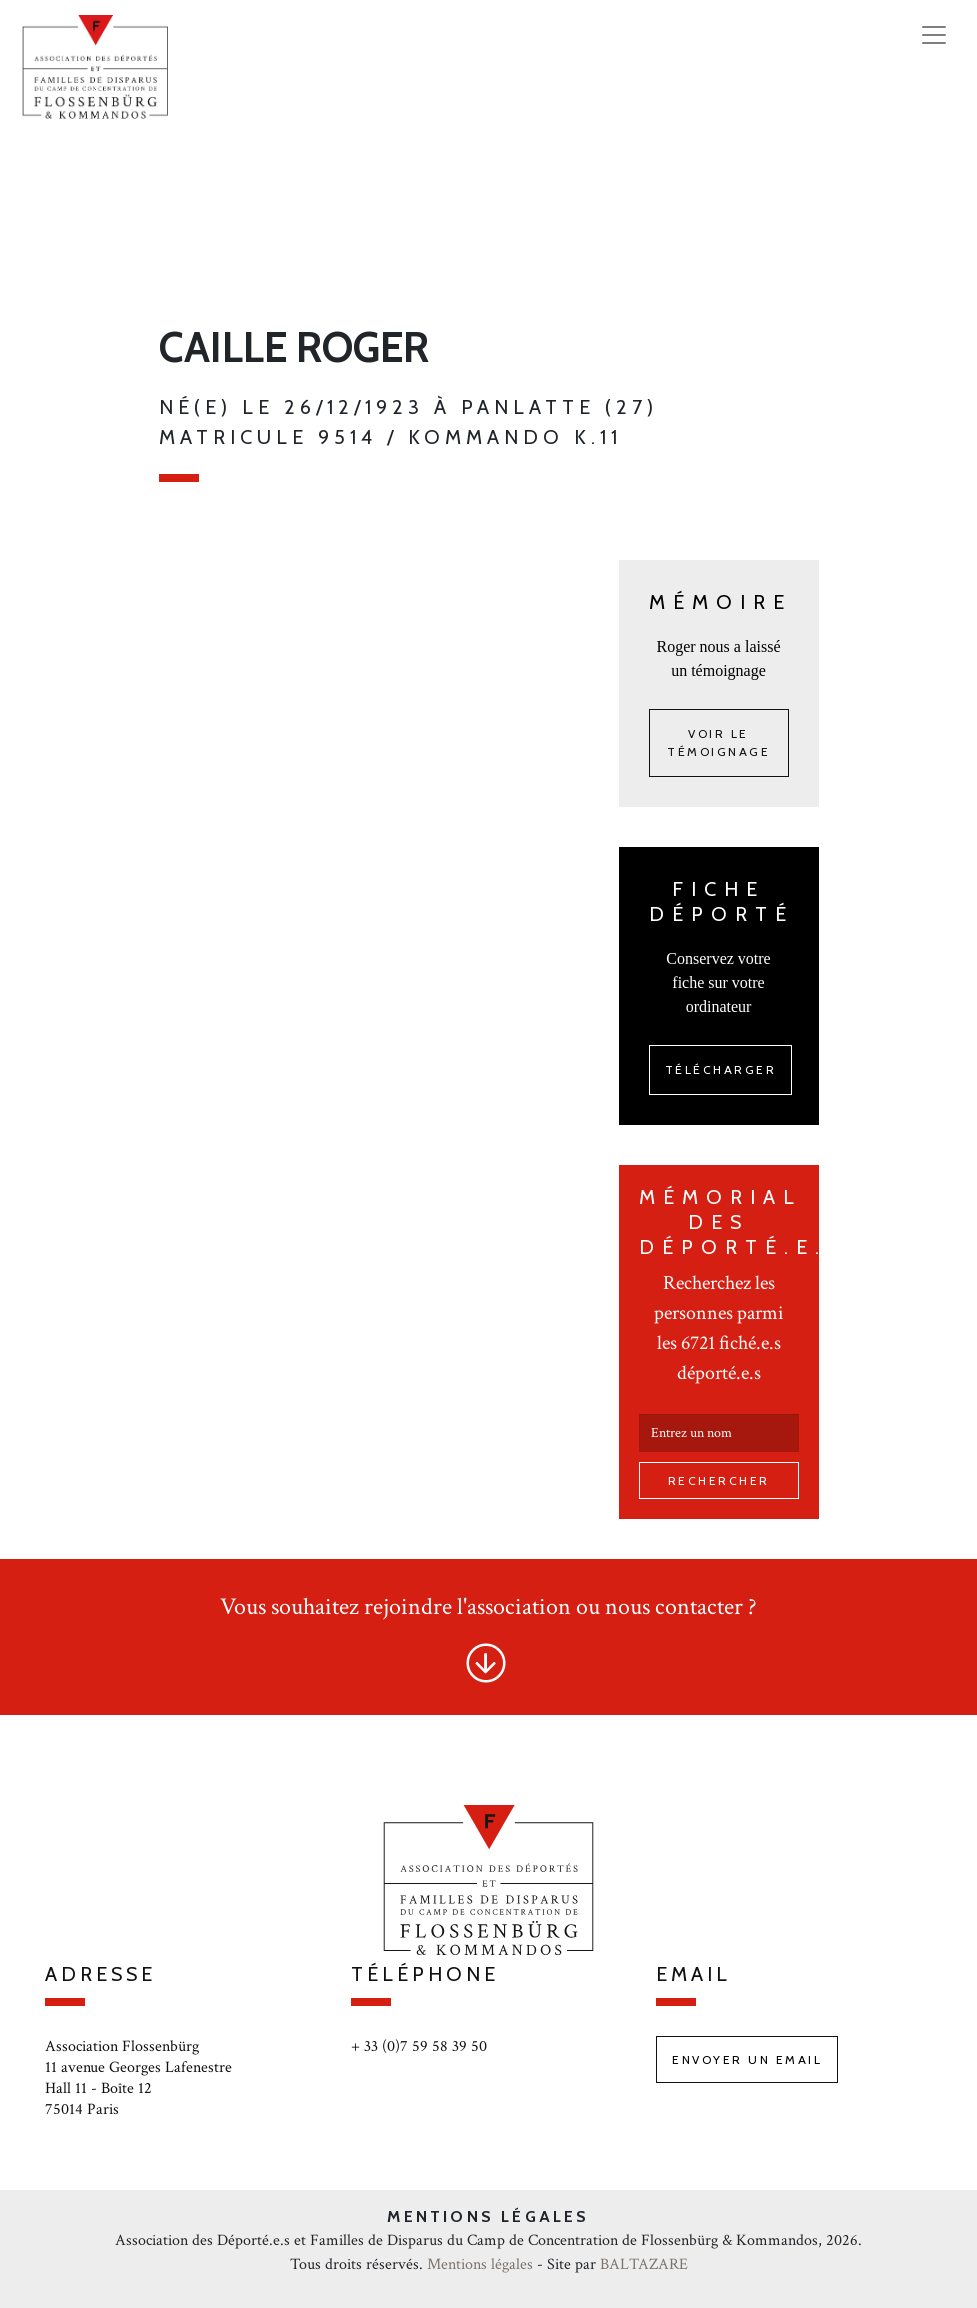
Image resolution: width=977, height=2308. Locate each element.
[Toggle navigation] (934, 35)
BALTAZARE (644, 2264)
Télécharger (721, 1069)
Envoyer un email (747, 2059)
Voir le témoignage (718, 742)
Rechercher (719, 1480)
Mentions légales (480, 2264)
